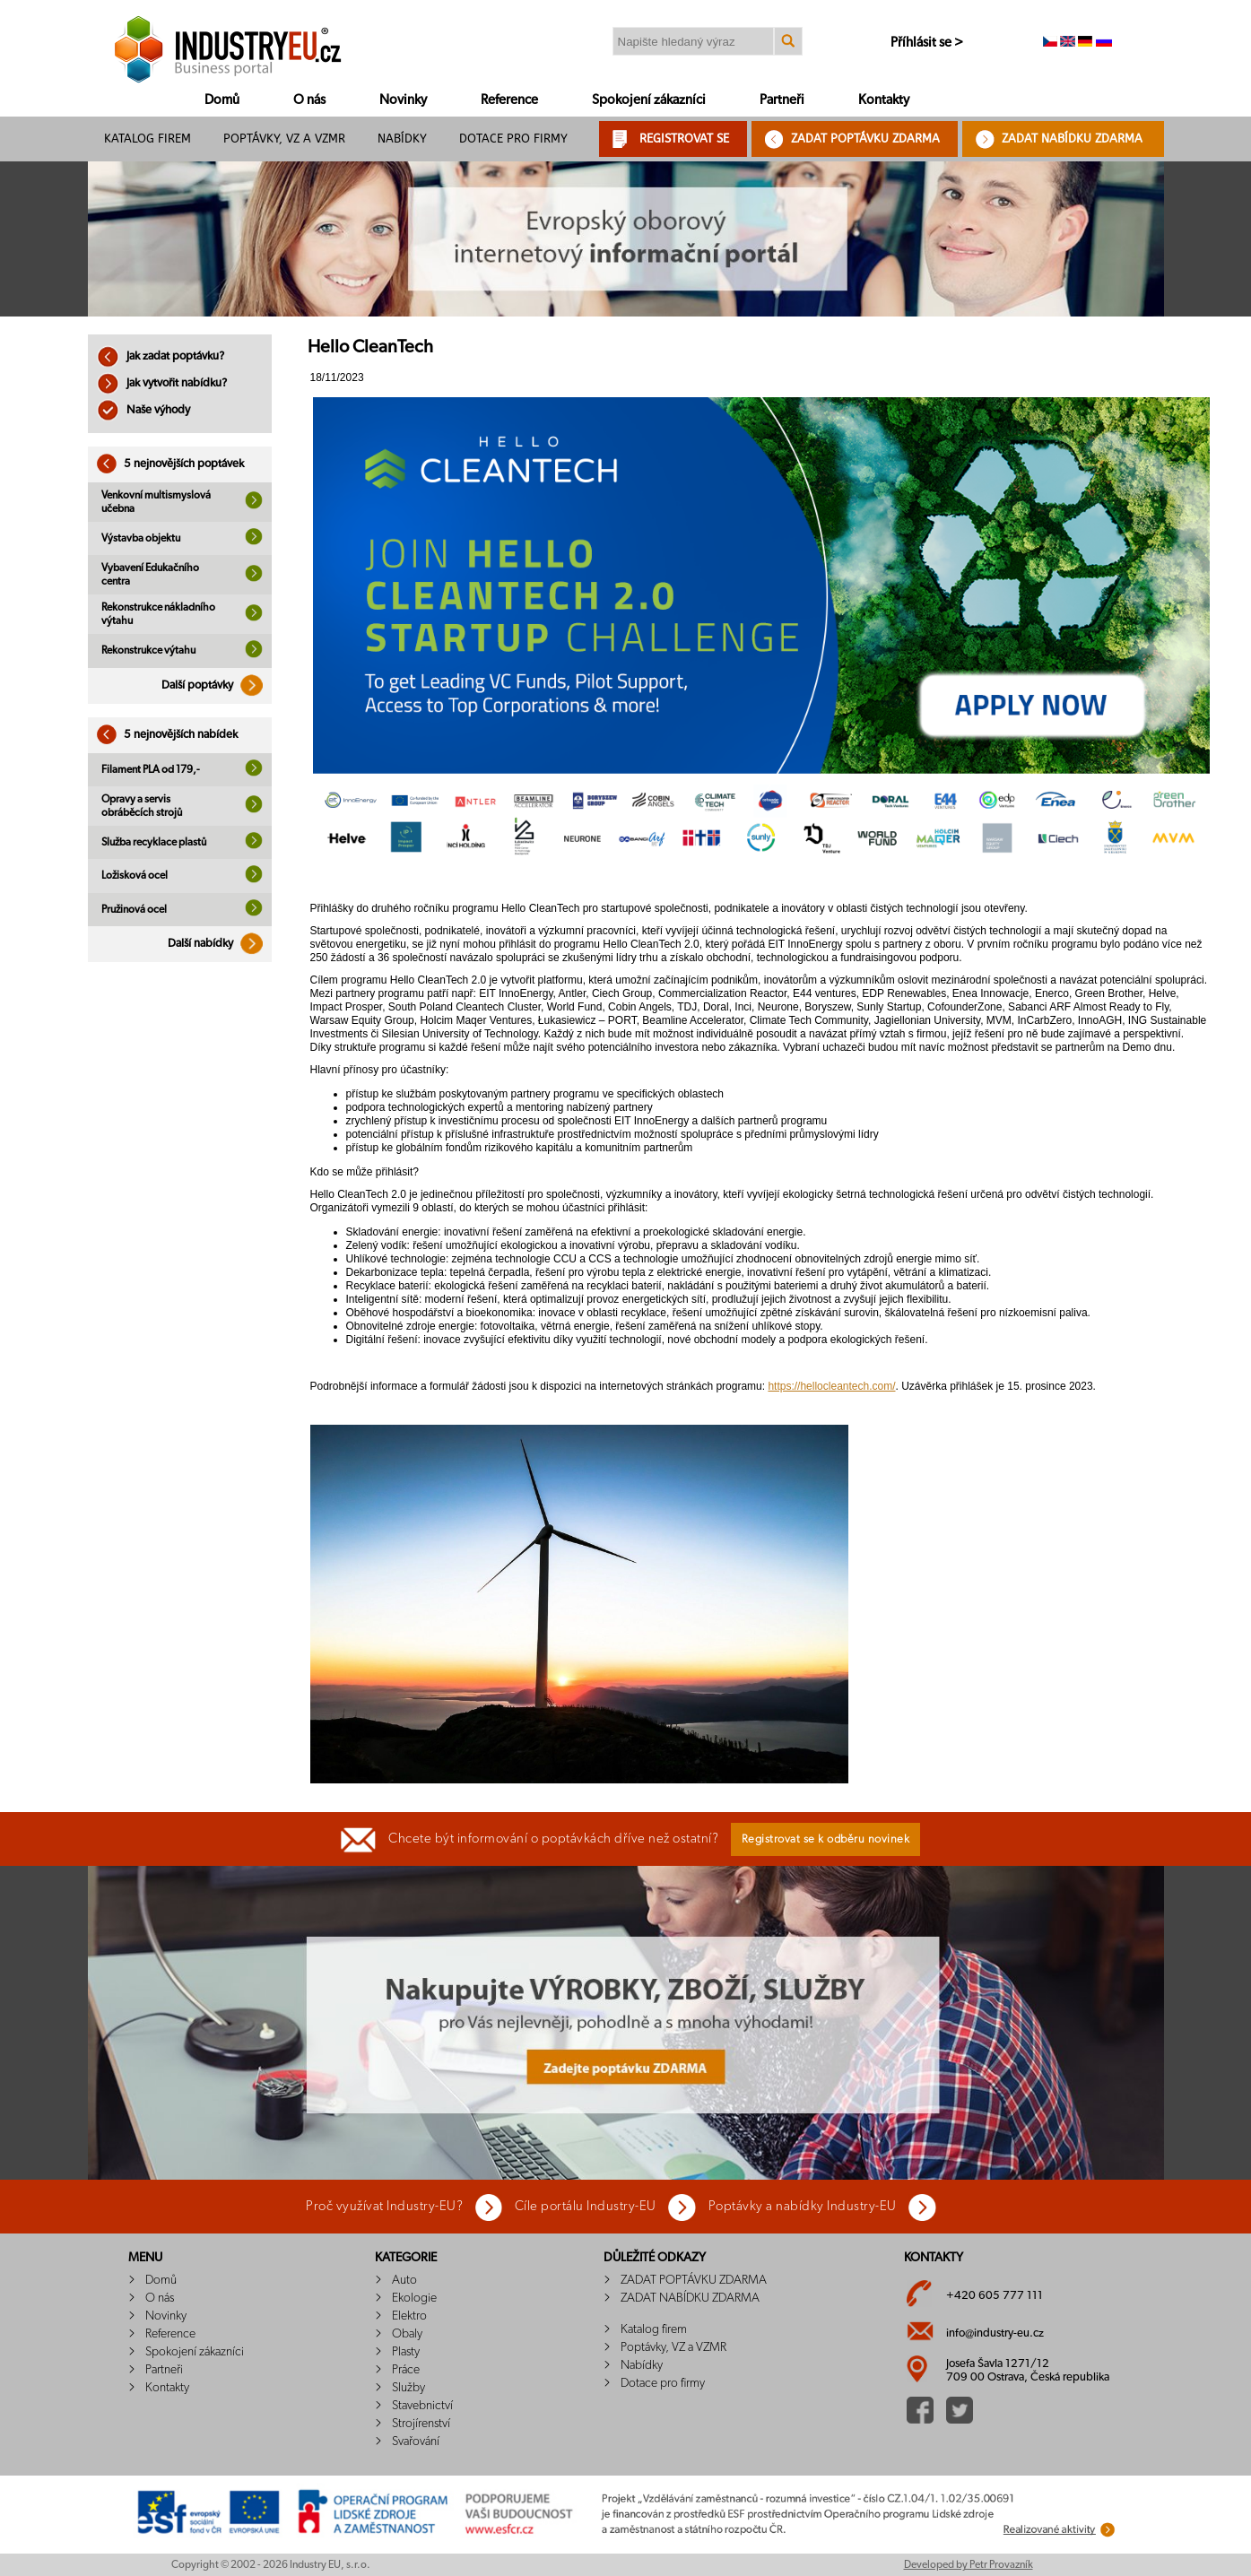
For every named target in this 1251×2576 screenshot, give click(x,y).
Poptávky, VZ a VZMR (284, 138)
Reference (509, 100)
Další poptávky (216, 685)
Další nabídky (220, 944)
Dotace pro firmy (513, 138)
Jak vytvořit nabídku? (162, 383)
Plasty (406, 2352)
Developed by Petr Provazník (968, 2564)
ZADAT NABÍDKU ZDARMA (1072, 138)
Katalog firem (147, 138)
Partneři (782, 100)
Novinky (403, 100)
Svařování (415, 2441)
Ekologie (414, 2298)
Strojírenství (421, 2423)
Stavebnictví (422, 2405)
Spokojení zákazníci (649, 100)
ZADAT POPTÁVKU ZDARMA (865, 138)
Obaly (407, 2334)
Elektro (409, 2316)
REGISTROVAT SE (684, 138)
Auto (404, 2280)
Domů (221, 100)
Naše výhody (143, 410)
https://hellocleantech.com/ (831, 1386)
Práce (406, 2370)
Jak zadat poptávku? (160, 356)
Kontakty (883, 100)
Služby (408, 2387)
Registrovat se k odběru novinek (826, 1839)
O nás (309, 100)
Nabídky (402, 138)
